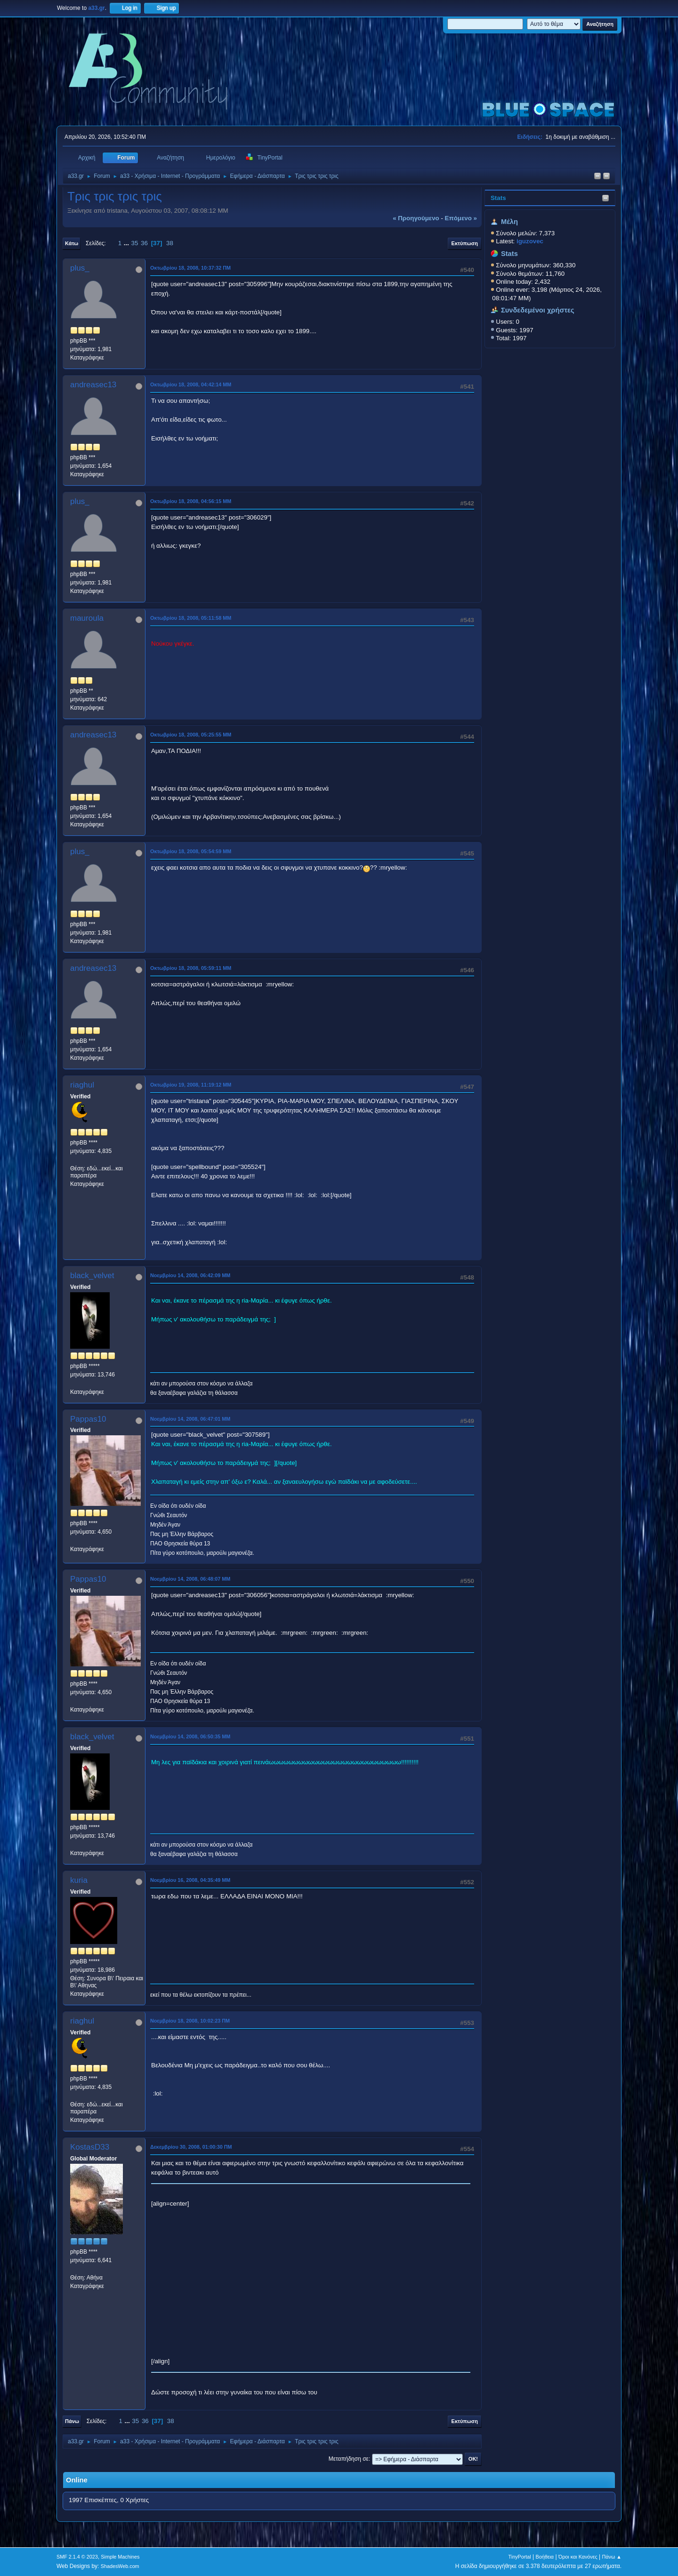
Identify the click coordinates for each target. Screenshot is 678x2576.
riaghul (82, 1084)
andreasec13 (93, 384)
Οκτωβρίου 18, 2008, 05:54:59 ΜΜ (190, 851)
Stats (498, 197)
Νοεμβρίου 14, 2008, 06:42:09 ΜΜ (190, 1275)
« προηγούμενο (416, 218)
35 (134, 243)
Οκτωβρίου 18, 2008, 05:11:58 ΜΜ (190, 618)
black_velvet (92, 1275)
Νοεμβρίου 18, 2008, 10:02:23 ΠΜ (190, 2021)
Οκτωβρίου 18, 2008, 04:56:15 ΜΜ (190, 501)
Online (77, 2480)
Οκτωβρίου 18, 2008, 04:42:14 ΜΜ (190, 384)
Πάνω (72, 2421)
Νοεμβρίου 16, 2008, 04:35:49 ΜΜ (190, 1880)
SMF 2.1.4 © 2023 (77, 2557)
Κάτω (71, 243)
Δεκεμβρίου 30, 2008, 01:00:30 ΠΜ (191, 2147)
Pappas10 (88, 1419)
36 (144, 243)
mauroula (87, 618)
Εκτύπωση (465, 243)
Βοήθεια (544, 2557)
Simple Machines (120, 2557)
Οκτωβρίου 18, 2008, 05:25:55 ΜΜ (190, 734)
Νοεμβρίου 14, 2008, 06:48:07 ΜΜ (190, 1579)
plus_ (79, 268)
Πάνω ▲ (612, 2557)
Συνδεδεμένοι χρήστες (537, 310)
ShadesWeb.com (120, 2566)
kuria (79, 1880)
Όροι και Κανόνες (577, 2557)
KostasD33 (89, 2147)
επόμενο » (461, 218)
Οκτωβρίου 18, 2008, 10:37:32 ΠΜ (190, 268)
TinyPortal (519, 2557)
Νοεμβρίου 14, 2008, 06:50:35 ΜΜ (190, 1736)
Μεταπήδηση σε (349, 2459)
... (127, 243)
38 (169, 243)
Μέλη (509, 221)
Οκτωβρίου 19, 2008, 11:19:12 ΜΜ (190, 1085)
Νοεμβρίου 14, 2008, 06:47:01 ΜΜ (190, 1419)
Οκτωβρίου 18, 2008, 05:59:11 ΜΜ (190, 968)
